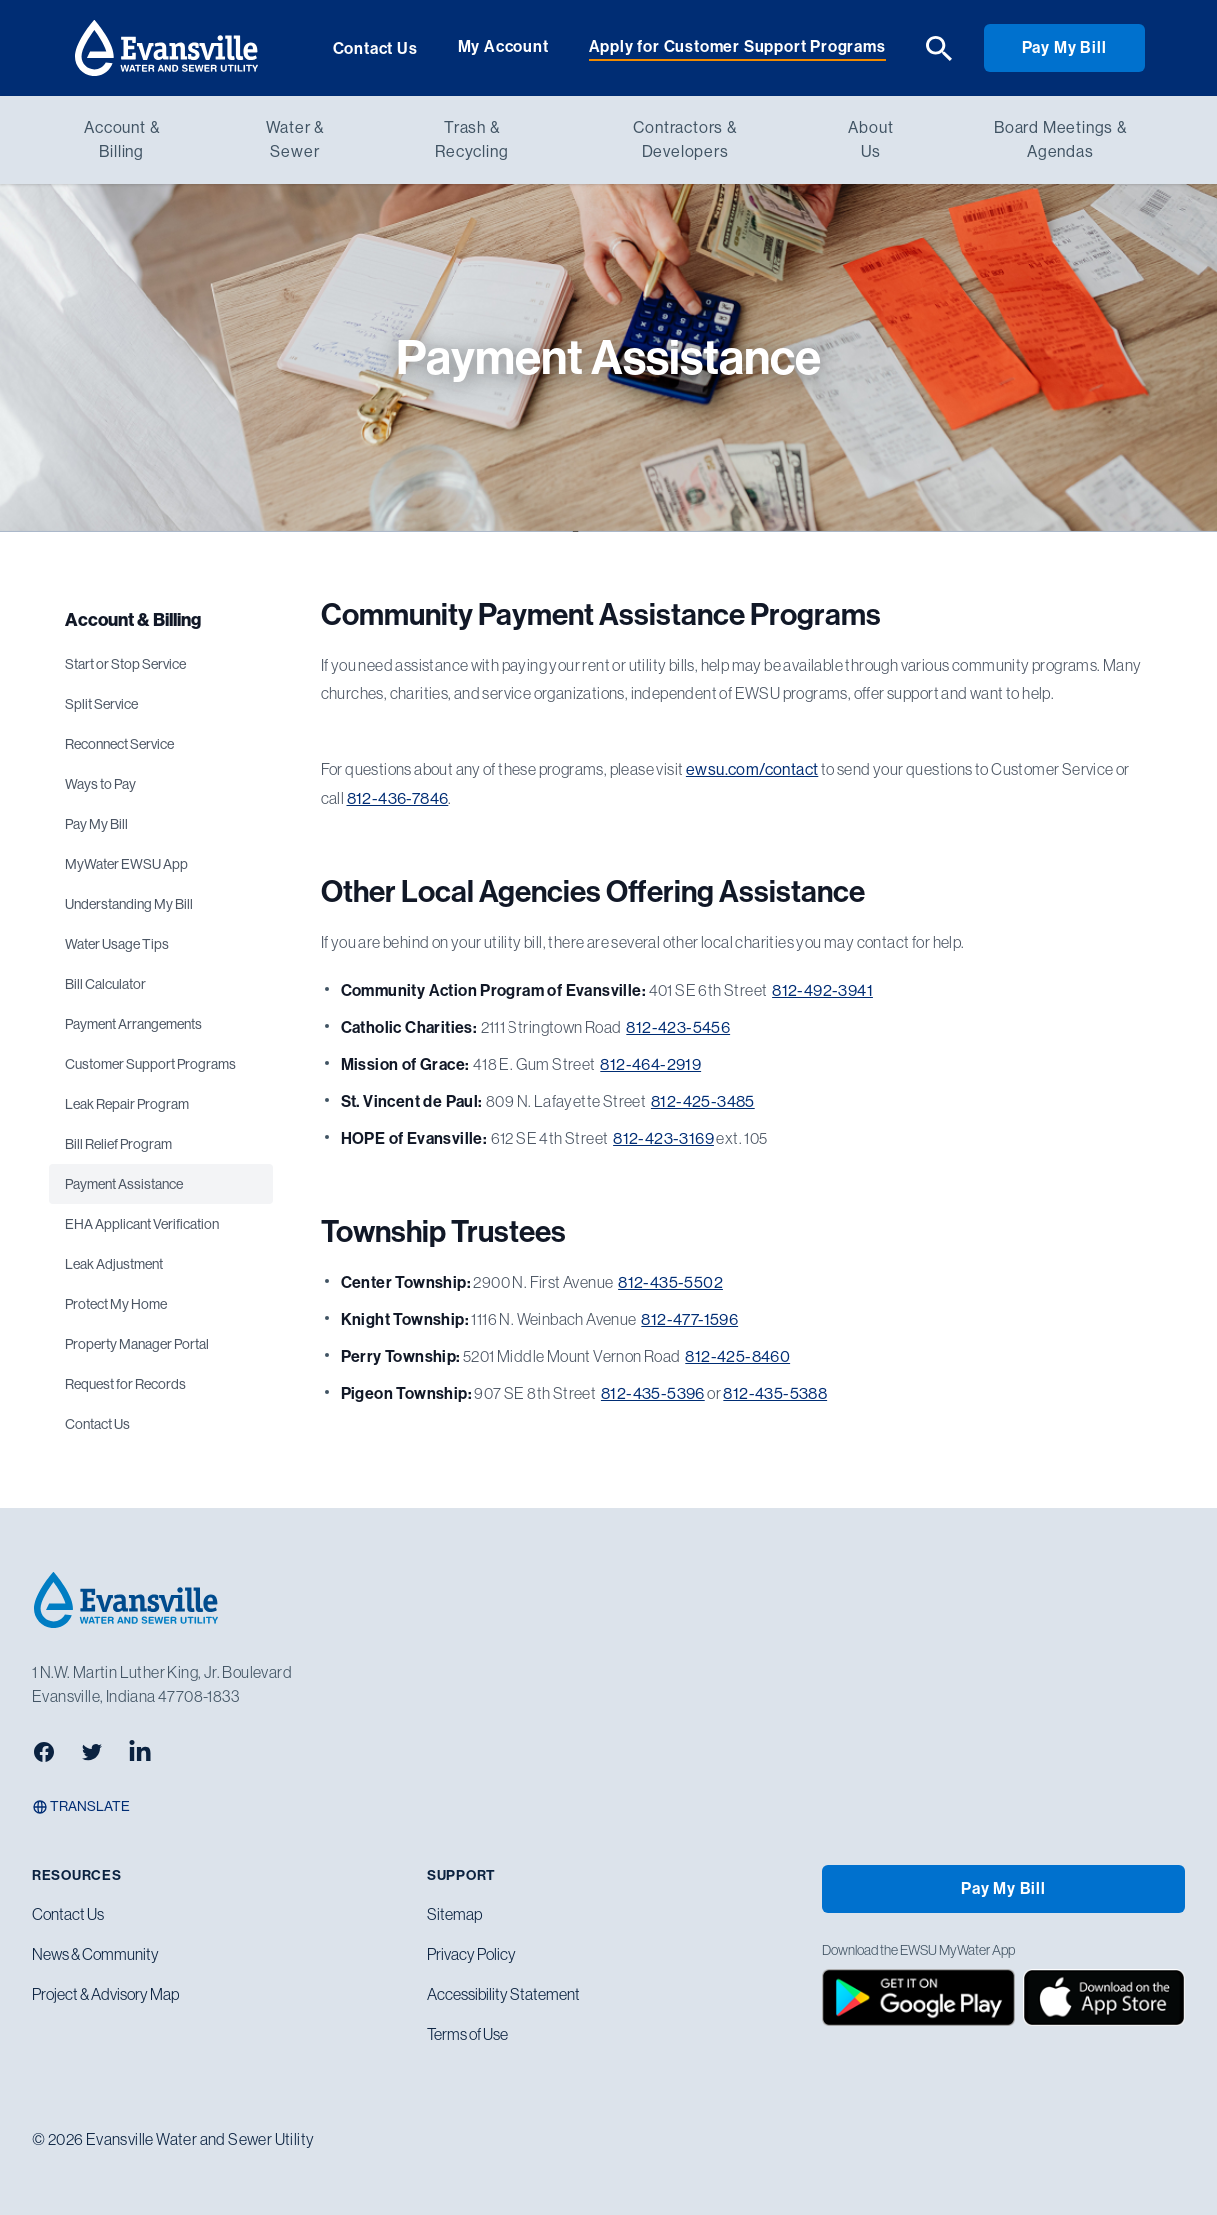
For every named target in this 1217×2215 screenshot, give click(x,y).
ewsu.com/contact (752, 769)
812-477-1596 (689, 1319)
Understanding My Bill (129, 904)
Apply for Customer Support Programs (737, 46)
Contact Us (375, 48)
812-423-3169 (663, 1138)
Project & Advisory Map (105, 1994)
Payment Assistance (124, 1184)
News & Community (95, 1954)
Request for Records (125, 1384)
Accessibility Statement (503, 1994)
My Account (503, 46)
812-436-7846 (398, 798)
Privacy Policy (471, 1954)
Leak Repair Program (127, 1104)
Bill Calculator (105, 984)
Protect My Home (116, 1304)
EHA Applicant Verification (142, 1224)
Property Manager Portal (137, 1344)
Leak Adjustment (114, 1264)
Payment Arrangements (133, 1024)
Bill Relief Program (118, 1144)
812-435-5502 (670, 1282)
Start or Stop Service (125, 664)
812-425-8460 (737, 1356)
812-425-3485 (703, 1101)
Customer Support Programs (150, 1064)
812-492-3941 (822, 990)
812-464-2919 (650, 1064)
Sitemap (454, 1914)
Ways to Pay (100, 784)
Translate (81, 1806)
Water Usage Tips (117, 944)
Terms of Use (467, 2034)
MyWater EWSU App (126, 864)
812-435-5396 (653, 1393)
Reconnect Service (119, 744)
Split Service (101, 704)
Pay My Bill (1064, 47)
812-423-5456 (678, 1027)
